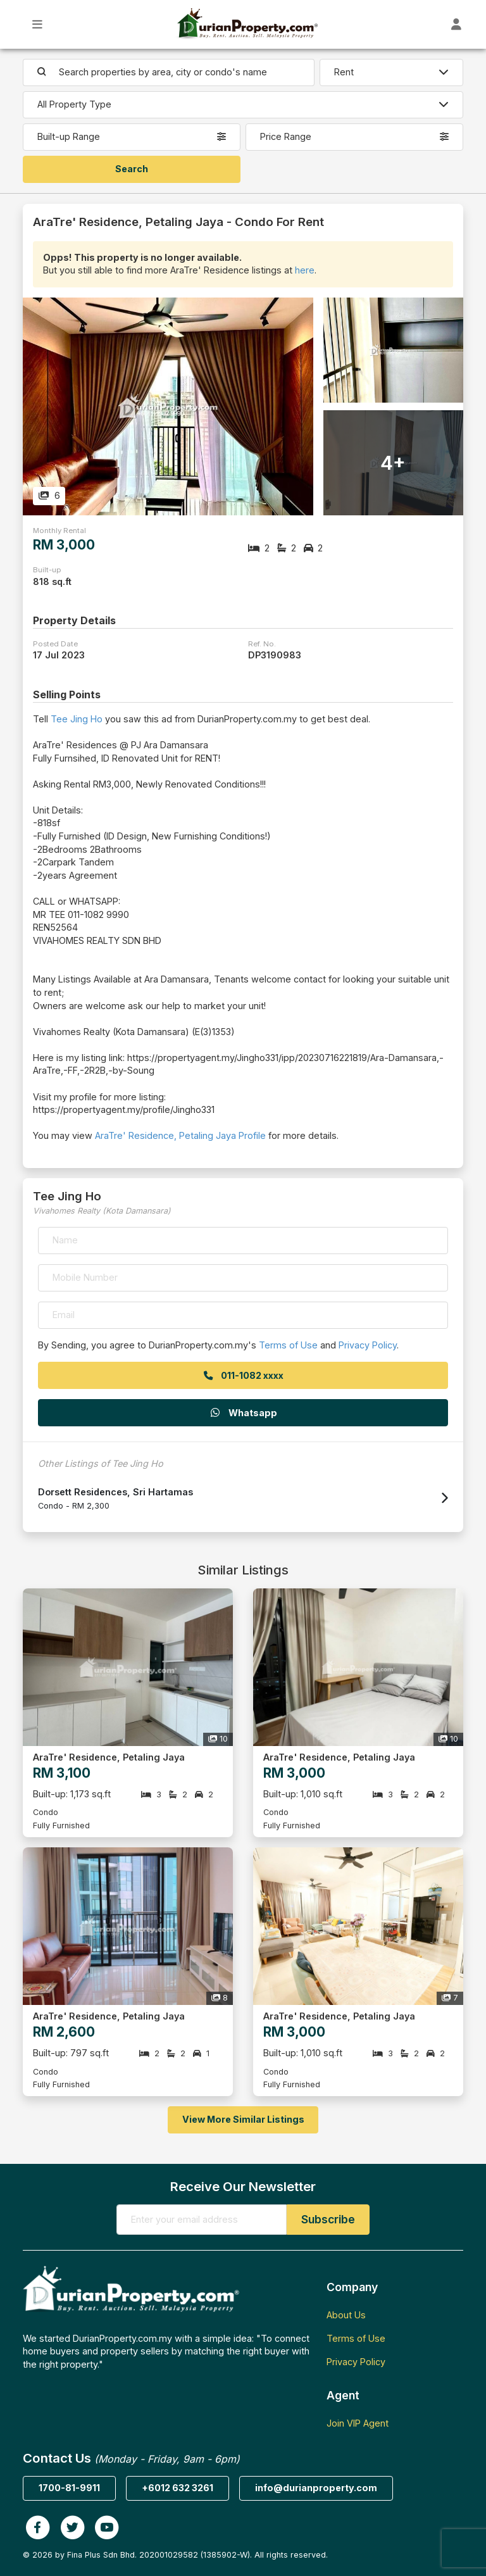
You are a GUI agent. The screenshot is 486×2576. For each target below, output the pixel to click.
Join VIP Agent (358, 2423)
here (305, 270)
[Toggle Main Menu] (38, 24)
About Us (346, 2314)
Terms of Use (288, 1345)
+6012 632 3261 (177, 2487)
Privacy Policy (368, 1345)
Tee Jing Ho (77, 718)
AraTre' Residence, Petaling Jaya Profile (180, 1135)
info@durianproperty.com (316, 2487)
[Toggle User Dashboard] (456, 24)
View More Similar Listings (243, 2119)
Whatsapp (243, 1412)
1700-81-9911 (69, 2487)
